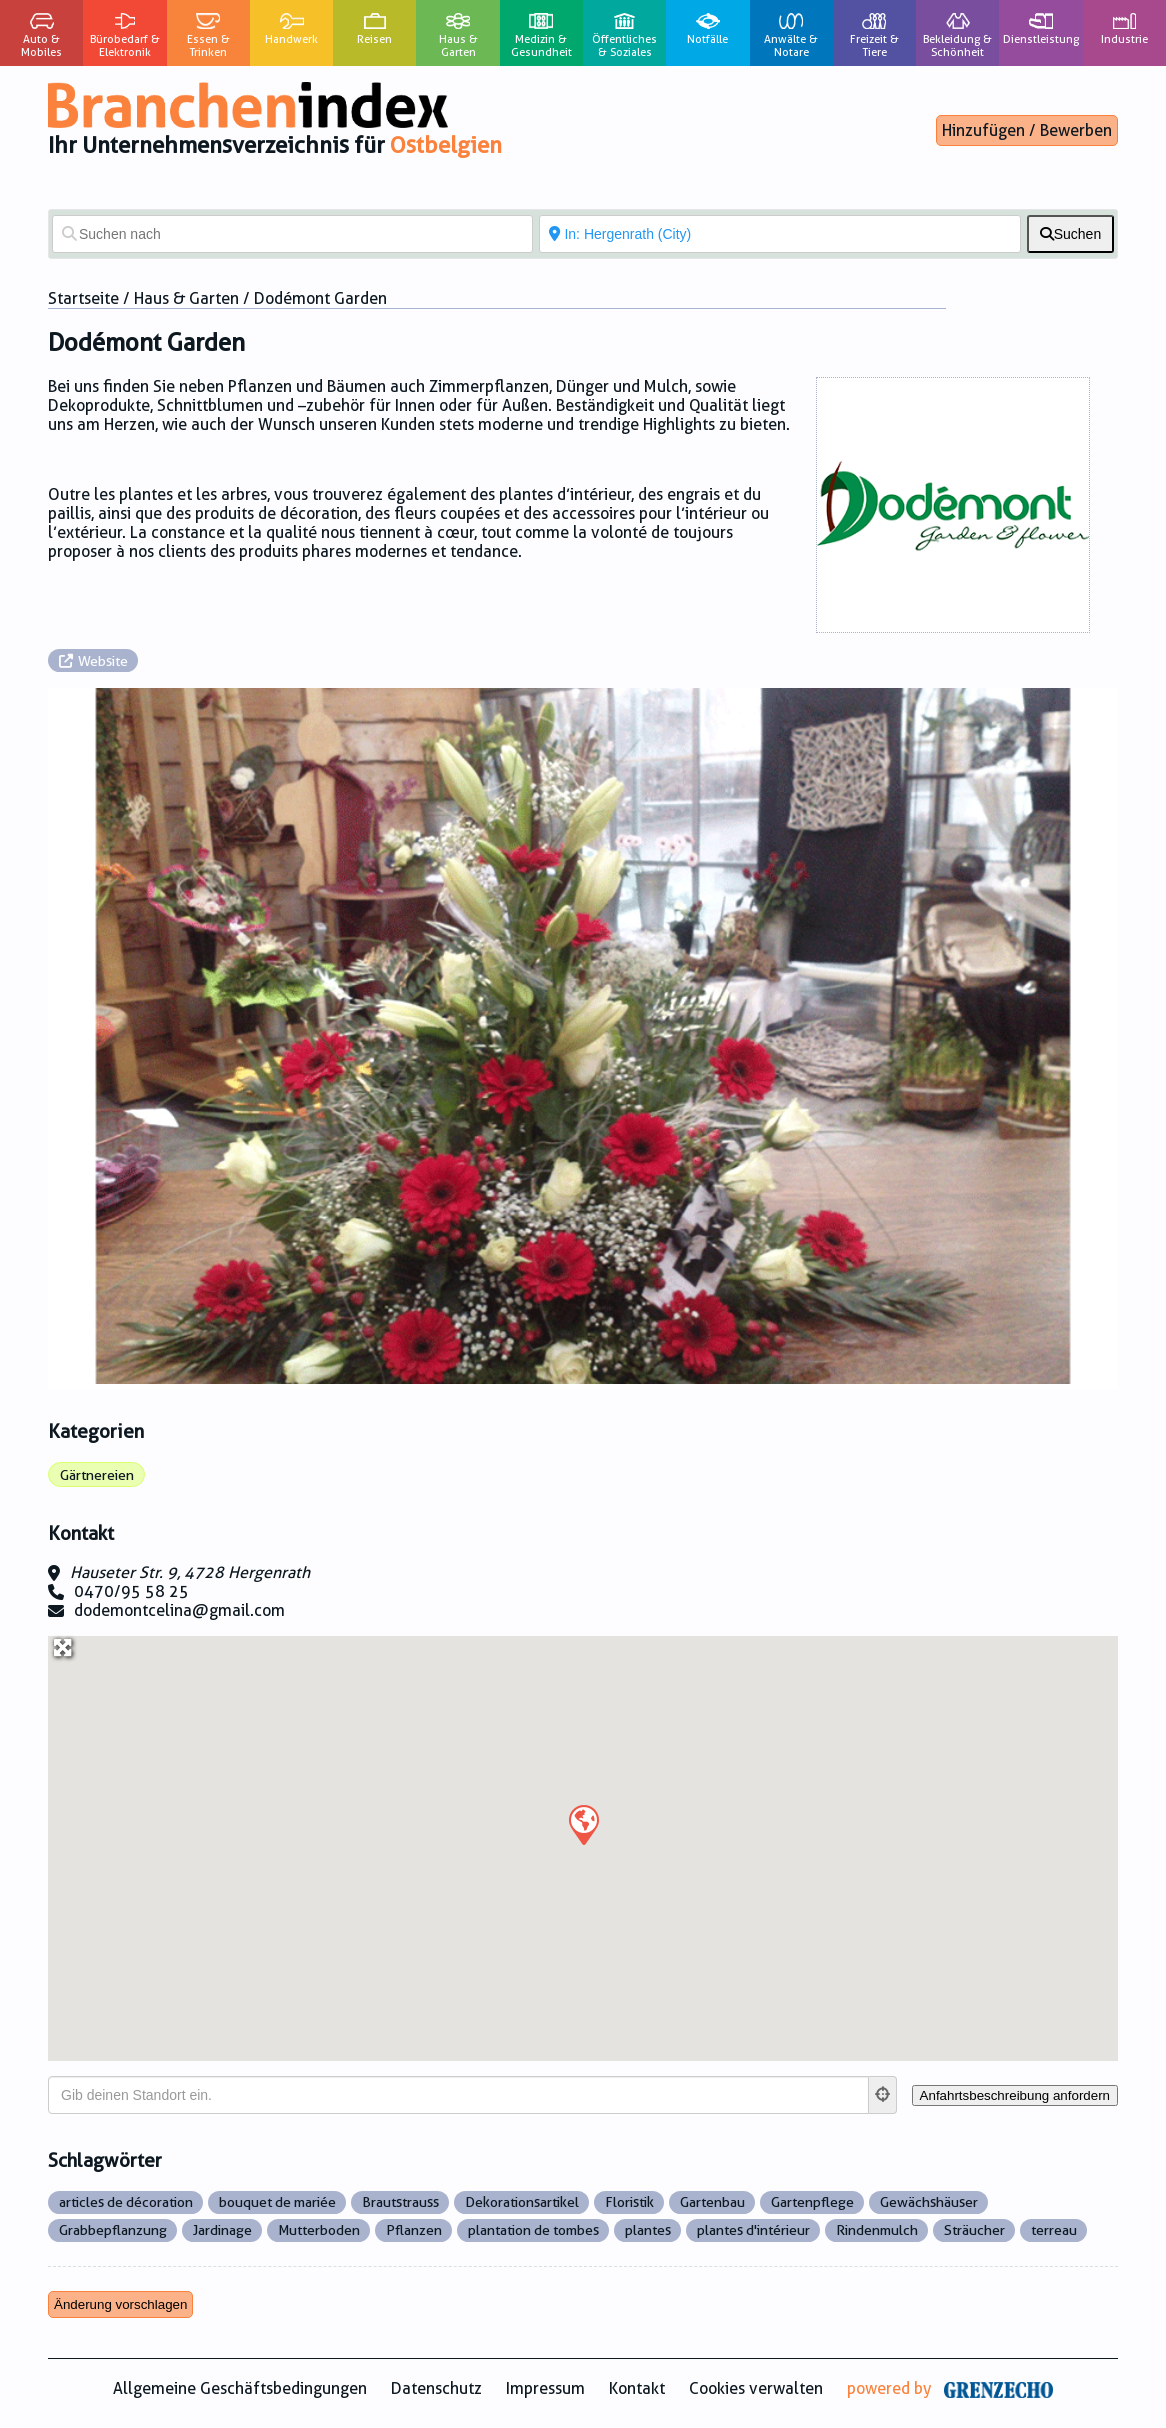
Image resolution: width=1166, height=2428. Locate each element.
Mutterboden (319, 2230)
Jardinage (222, 2230)
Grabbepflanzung (113, 2230)
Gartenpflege (812, 2202)
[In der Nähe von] (779, 234)
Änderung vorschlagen (120, 2304)
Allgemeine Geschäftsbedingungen (240, 2388)
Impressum (545, 2388)
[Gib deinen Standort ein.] (458, 2095)
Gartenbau (712, 2202)
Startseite (83, 298)
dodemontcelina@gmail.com (179, 1610)
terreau (1054, 2230)
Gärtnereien (97, 1475)
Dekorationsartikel (522, 2202)
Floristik (629, 2202)
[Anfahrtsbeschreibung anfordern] (1015, 2095)
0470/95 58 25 (131, 1591)
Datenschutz (436, 2388)
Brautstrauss (400, 2202)
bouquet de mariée (277, 2202)
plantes (648, 2230)
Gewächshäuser (929, 2202)
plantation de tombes (533, 2230)
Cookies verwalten (756, 2388)
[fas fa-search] (1070, 234)
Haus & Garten (186, 298)
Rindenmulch (877, 2230)
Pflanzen (414, 2230)
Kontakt (637, 2388)
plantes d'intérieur (753, 2230)
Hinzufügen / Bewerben (1027, 130)
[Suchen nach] (292, 234)
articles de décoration (126, 2202)
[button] (583, 1824)
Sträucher (974, 2230)
